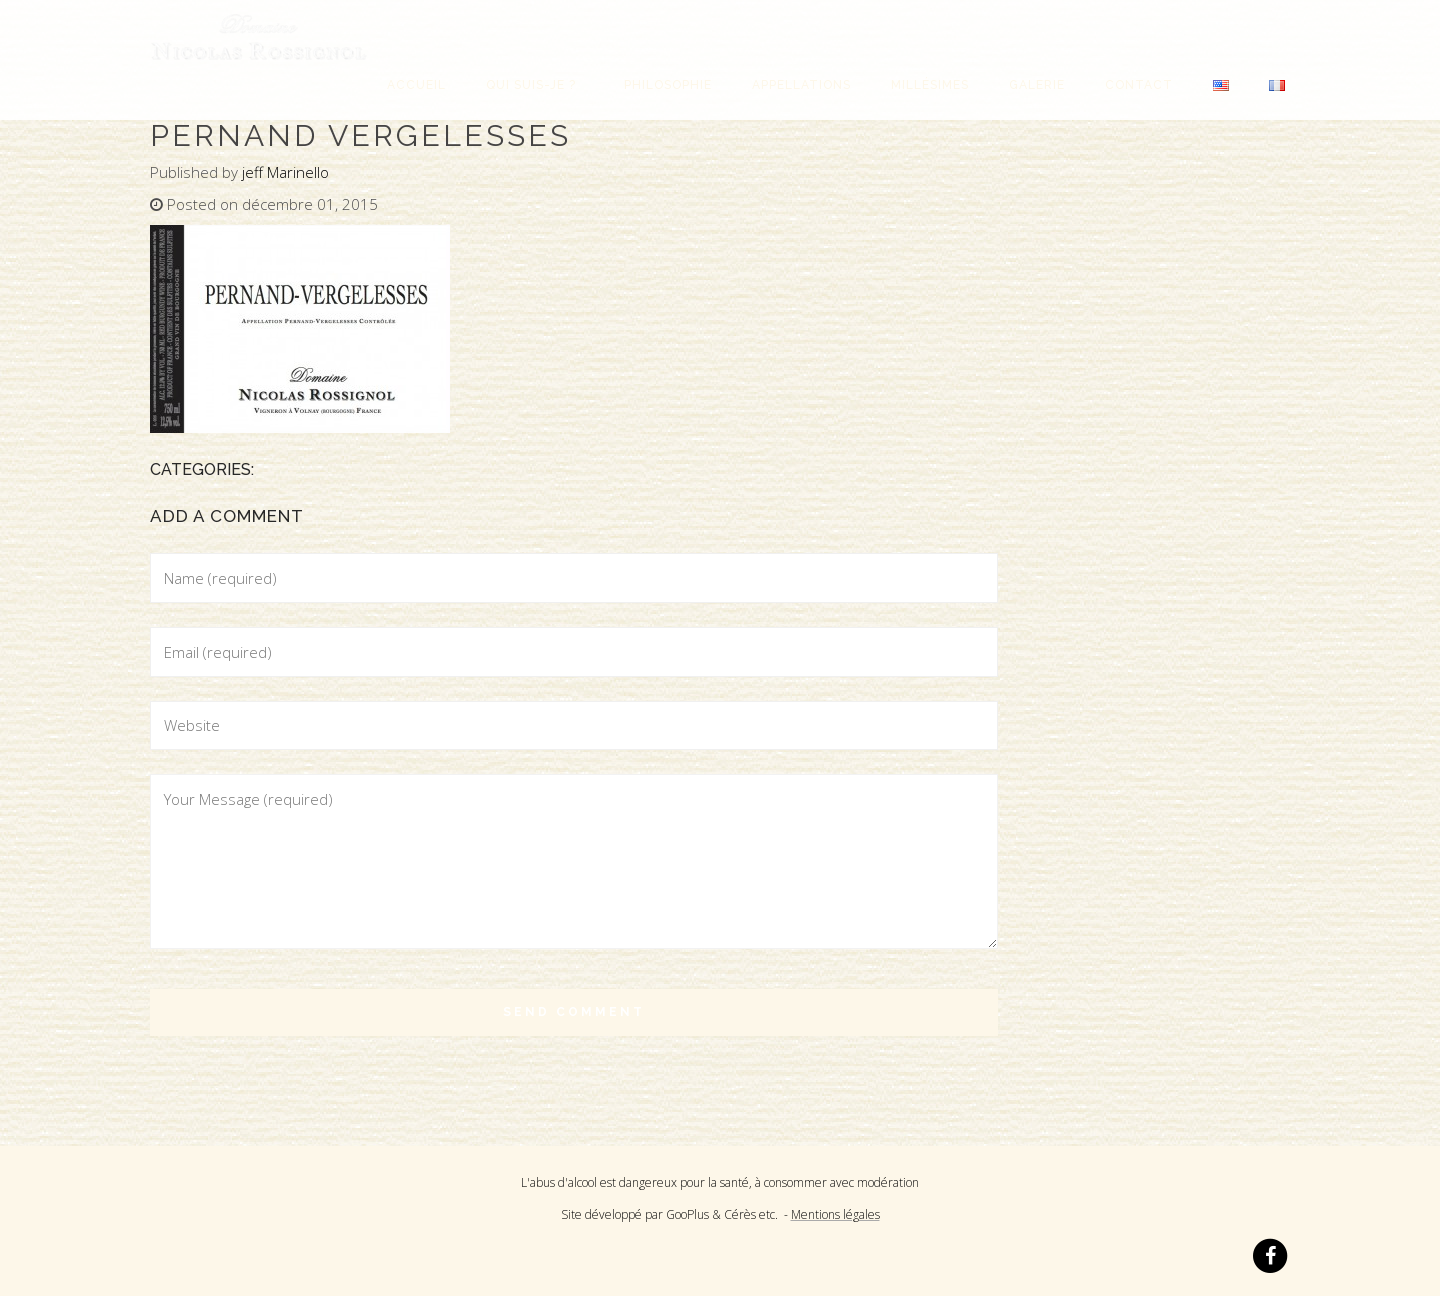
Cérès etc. (751, 1214)
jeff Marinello (285, 172)
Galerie (1037, 85)
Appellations (801, 85)
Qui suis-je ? (535, 85)
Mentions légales (835, 1214)
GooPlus (687, 1214)
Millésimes (930, 85)
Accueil (416, 85)
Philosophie (668, 85)
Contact (1139, 85)
